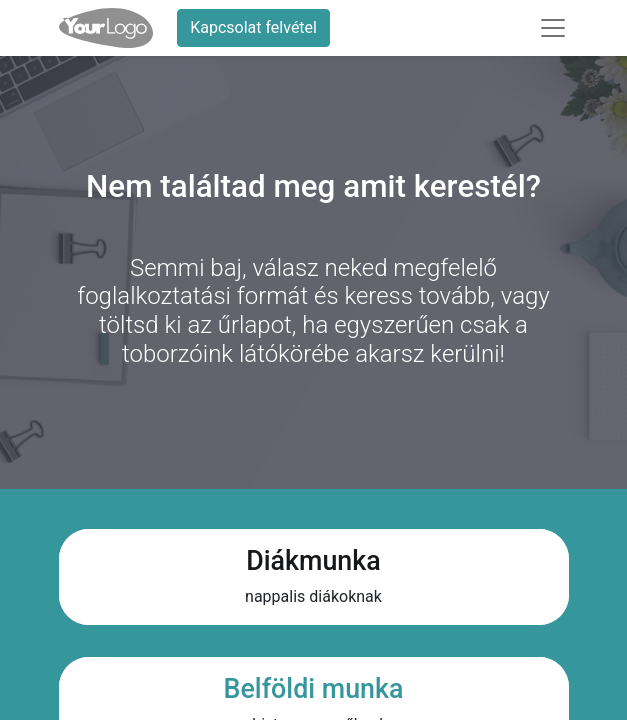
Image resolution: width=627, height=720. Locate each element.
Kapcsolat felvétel (253, 27)
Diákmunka (313, 561)
